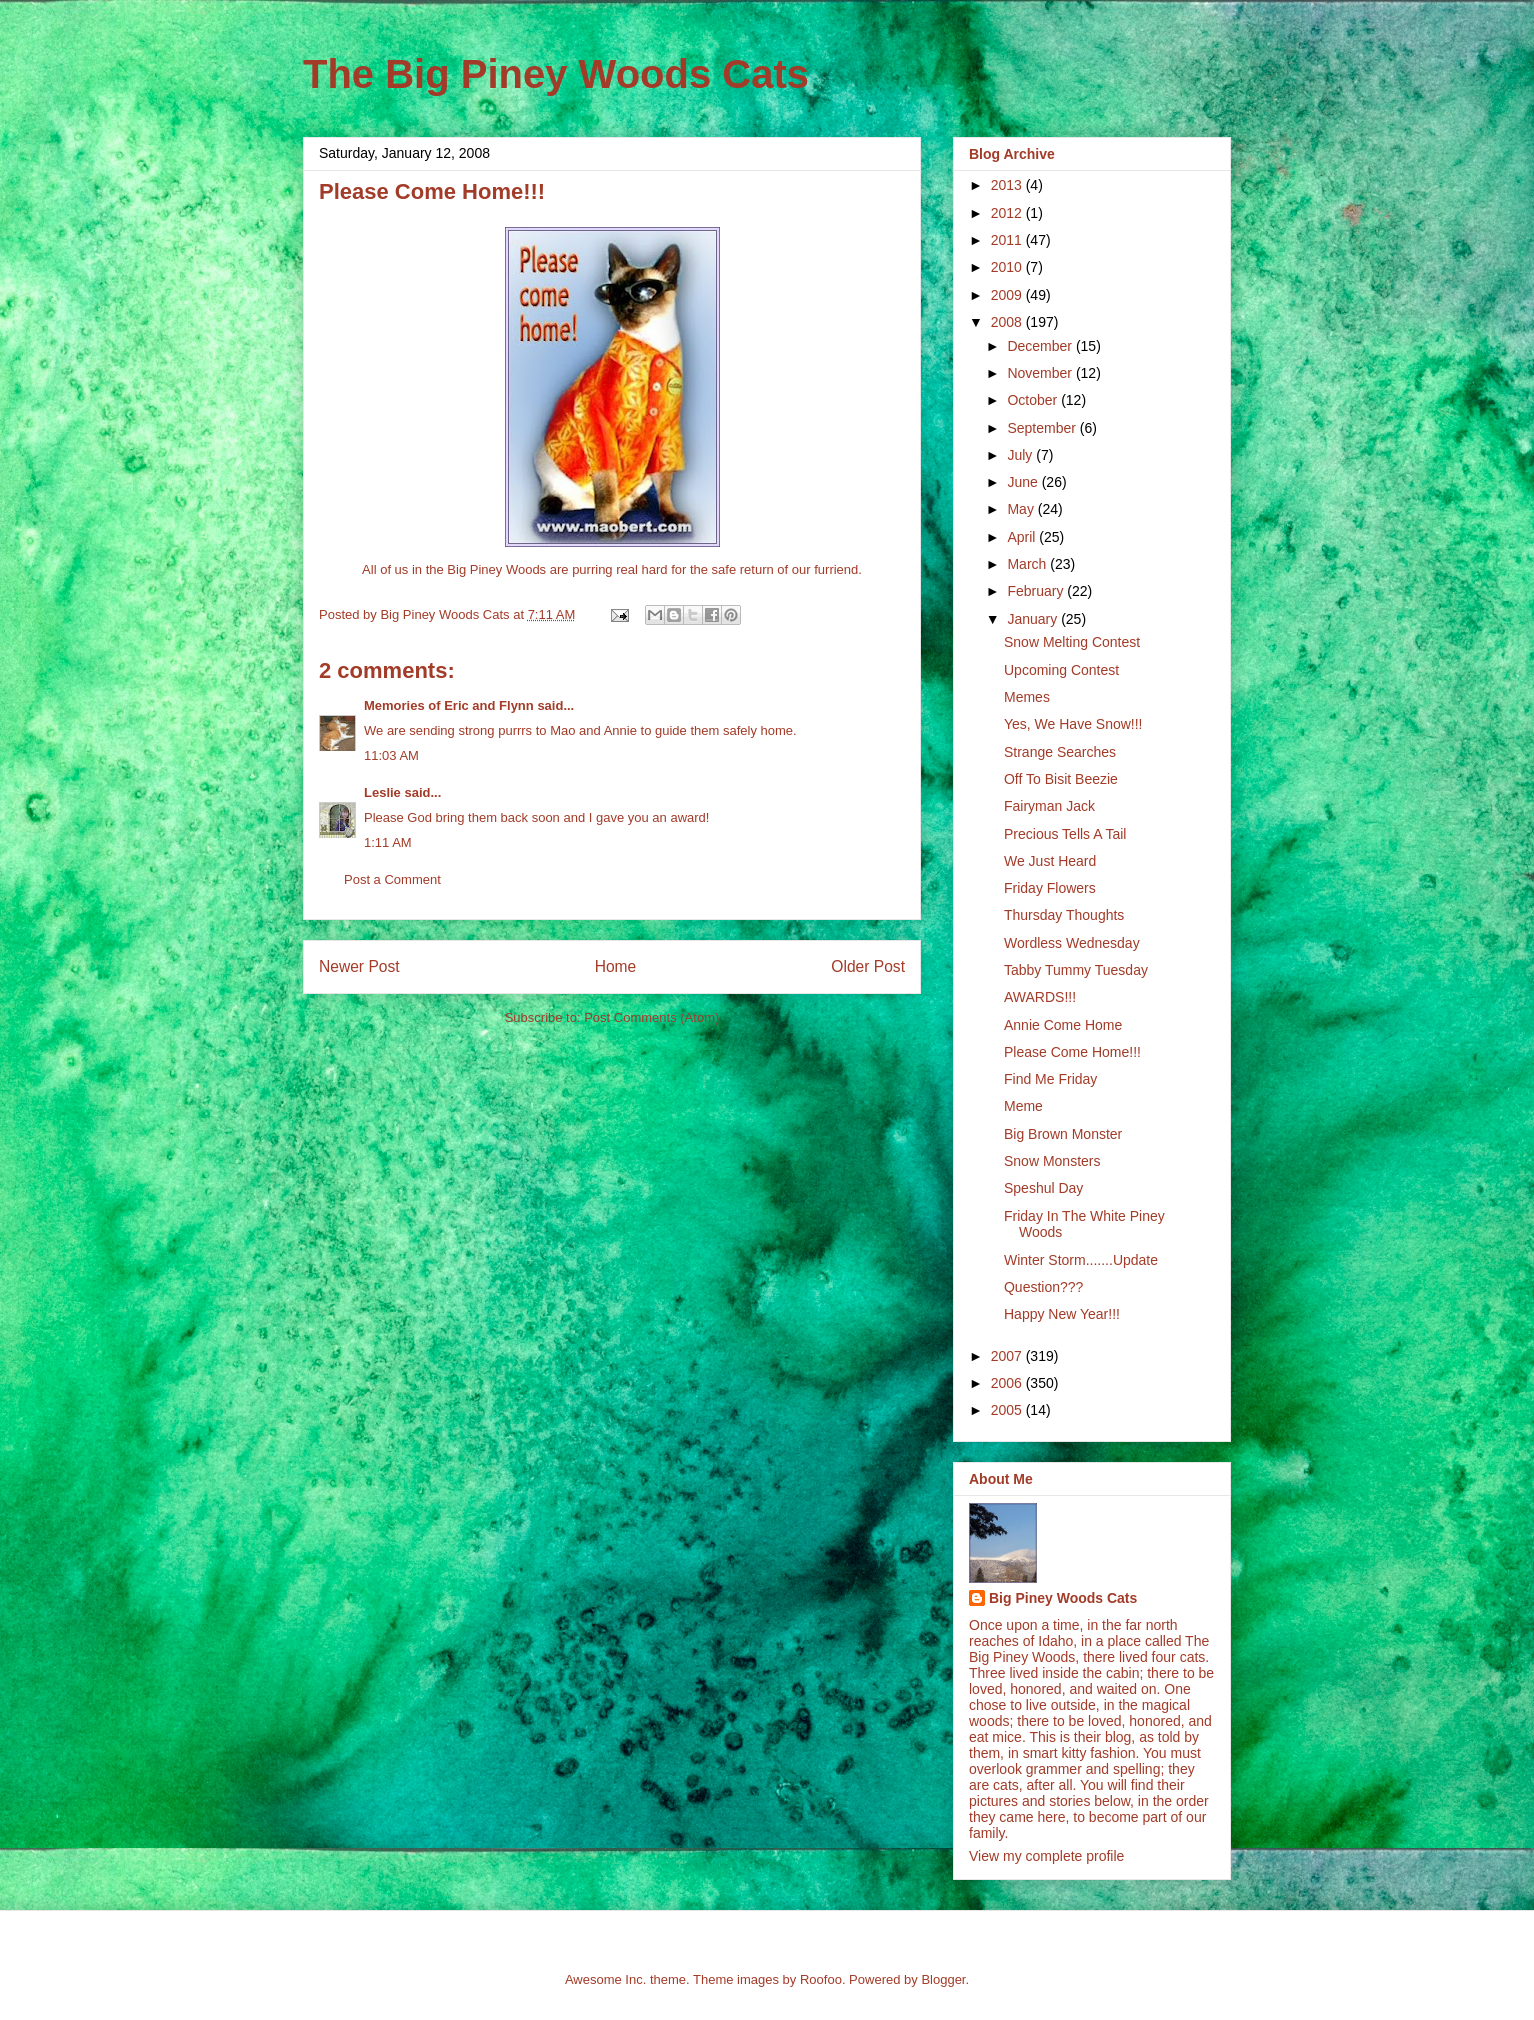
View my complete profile (1046, 1856)
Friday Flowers (1050, 888)
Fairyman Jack (1049, 806)
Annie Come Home (1063, 1025)
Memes (1027, 697)
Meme (1023, 1106)
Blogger (943, 1979)
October (1034, 400)
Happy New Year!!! (1062, 1314)
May (1022, 509)
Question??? (1043, 1287)
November (1041, 373)
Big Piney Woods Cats (1063, 1598)
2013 (1008, 185)
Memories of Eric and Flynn (449, 705)
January (1034, 619)
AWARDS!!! (1040, 997)
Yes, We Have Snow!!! (1073, 724)
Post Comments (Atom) (651, 1017)
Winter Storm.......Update (1081, 1260)
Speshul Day (1043, 1188)
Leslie (382, 792)
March (1028, 564)
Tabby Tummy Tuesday (1076, 970)
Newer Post (359, 966)
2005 (1008, 1410)
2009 (1008, 295)
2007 (1008, 1356)
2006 (1008, 1383)
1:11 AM (388, 842)
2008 (1008, 322)
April (1023, 537)
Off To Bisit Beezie (1061, 779)
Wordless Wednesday (1072, 943)
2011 (1008, 240)
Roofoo (821, 1979)
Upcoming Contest (1061, 670)
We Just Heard (1050, 861)
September (1043, 428)
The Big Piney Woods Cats (556, 74)
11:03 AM (391, 755)
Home (616, 966)
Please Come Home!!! (1072, 1052)
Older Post (868, 966)
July (1021, 455)
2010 (1008, 267)
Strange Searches (1060, 752)
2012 (1008, 213)
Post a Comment (392, 879)
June (1024, 482)
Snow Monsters (1052, 1161)
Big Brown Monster (1063, 1134)
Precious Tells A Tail (1065, 834)
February (1037, 591)
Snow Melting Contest (1072, 642)
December (1041, 346)
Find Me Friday (1050, 1079)
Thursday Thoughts (1064, 915)
